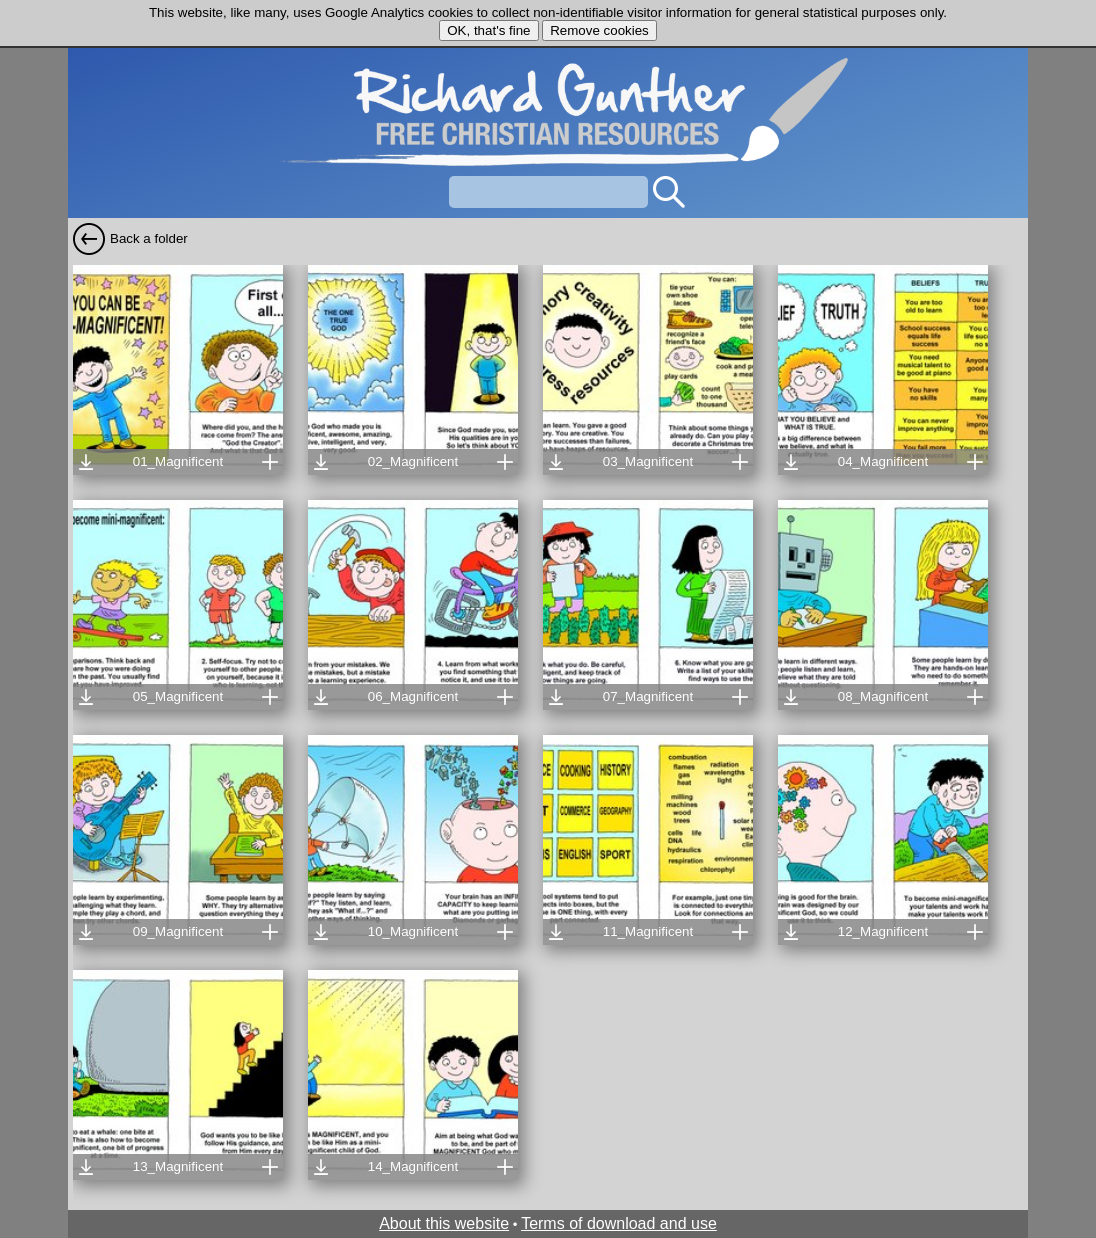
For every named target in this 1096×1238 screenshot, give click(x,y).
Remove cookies (599, 30)
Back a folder (149, 238)
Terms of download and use (619, 1223)
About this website (444, 1223)
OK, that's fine (488, 30)
